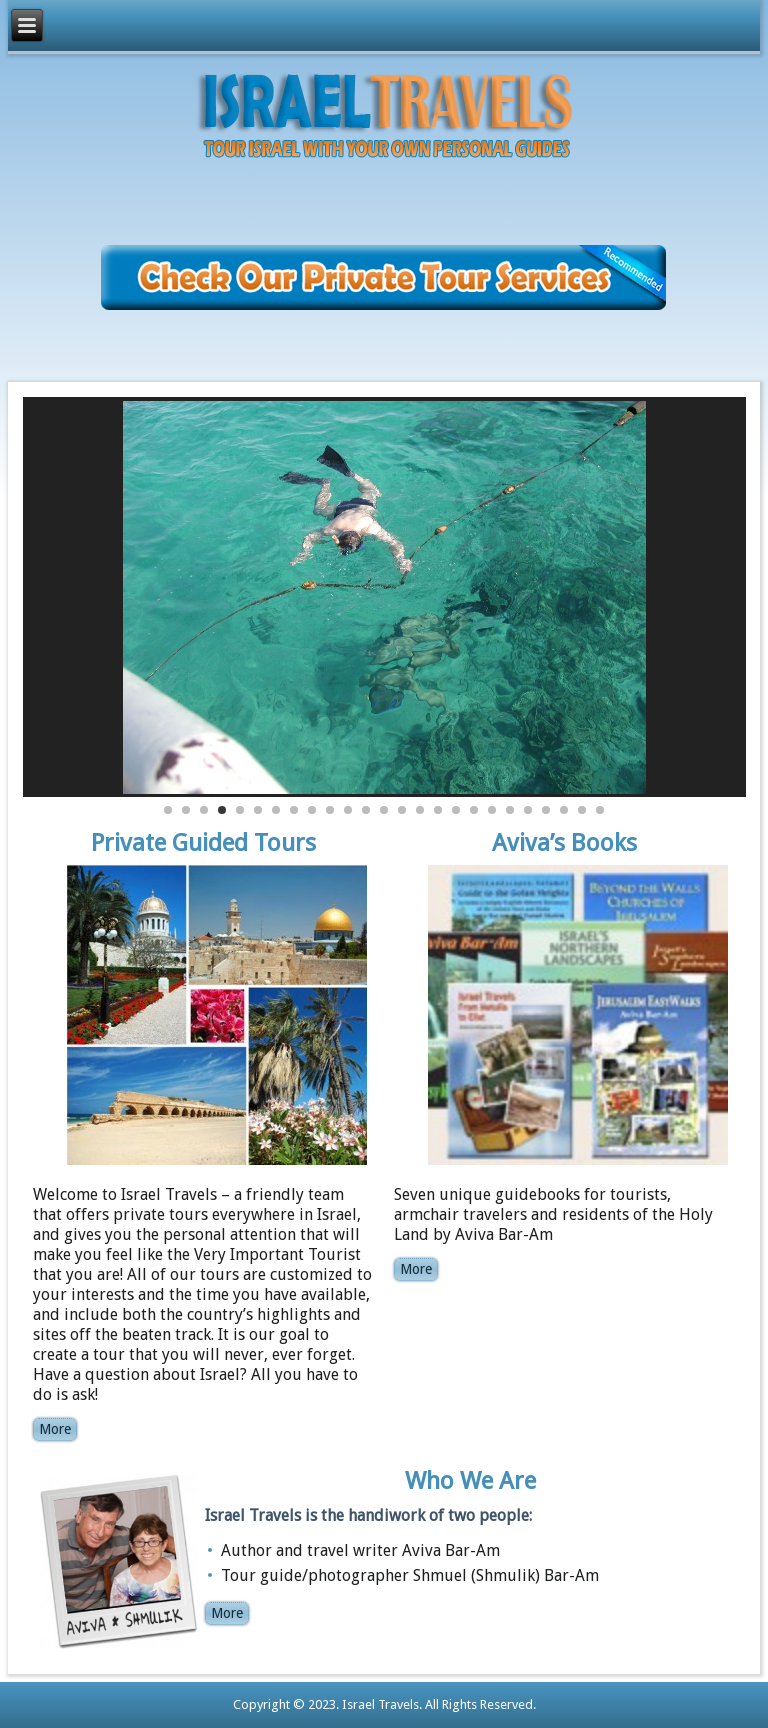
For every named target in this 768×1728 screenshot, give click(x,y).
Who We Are (470, 1481)
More (55, 1429)
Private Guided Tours (203, 843)
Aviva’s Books (564, 843)
